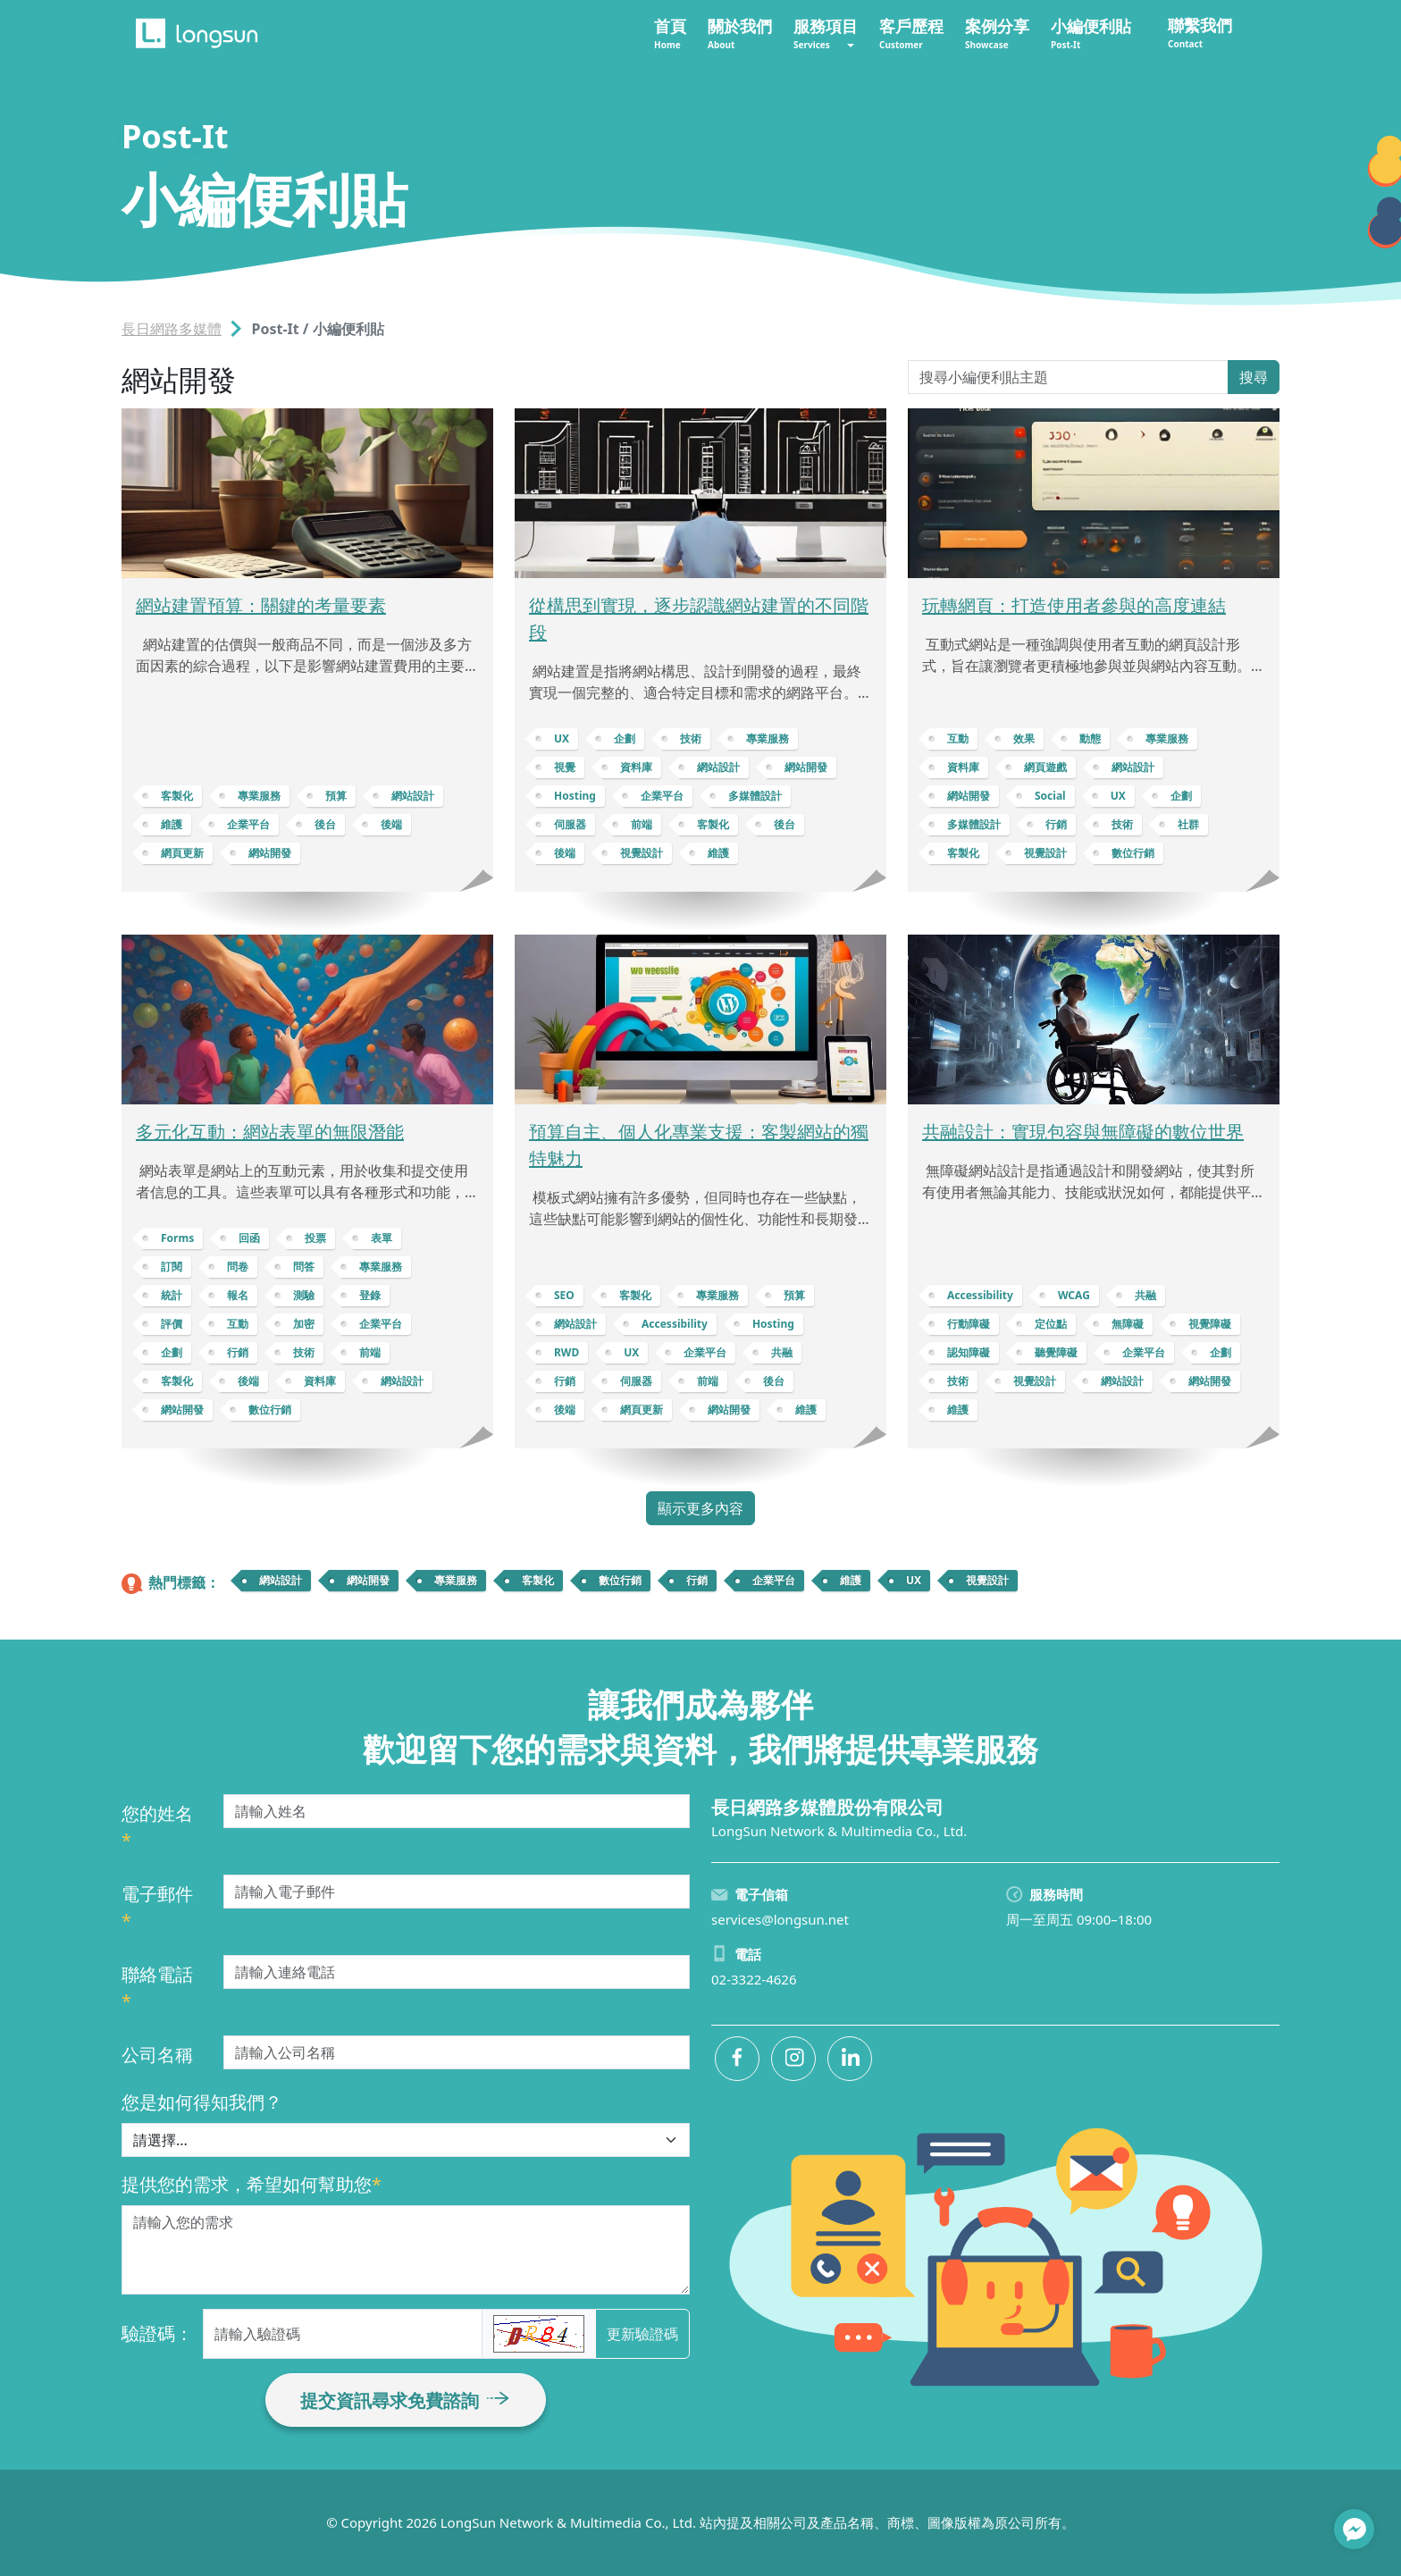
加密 (304, 1323)
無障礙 (1128, 1323)
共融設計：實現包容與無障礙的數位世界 (1083, 1132)
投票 (315, 1238)
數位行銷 (1133, 852)
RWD (566, 1352)
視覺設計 (641, 852)
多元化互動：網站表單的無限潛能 (270, 1132)
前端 (641, 824)
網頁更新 (182, 852)
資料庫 (636, 767)
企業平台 (248, 824)
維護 (171, 824)
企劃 (624, 738)
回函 (249, 1238)
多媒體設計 (755, 795)
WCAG (1074, 1295)
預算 (336, 795)
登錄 (370, 1295)
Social (1050, 795)
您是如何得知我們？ (202, 2102)
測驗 (304, 1295)
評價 (171, 1323)
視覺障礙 (1209, 1323)
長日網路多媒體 (172, 329)
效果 (1024, 738)
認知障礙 (968, 1352)
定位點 (1051, 1323)
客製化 (177, 795)
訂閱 (171, 1266)
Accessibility (675, 1323)
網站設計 (412, 795)
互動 (958, 738)
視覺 (564, 767)
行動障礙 (968, 1323)
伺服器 (570, 824)
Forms (177, 1238)
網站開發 (269, 852)
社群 (1188, 824)
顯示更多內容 (700, 1508)
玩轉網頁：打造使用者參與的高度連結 (1074, 605)
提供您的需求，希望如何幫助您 (252, 2184)
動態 (1090, 738)
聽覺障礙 (1056, 1352)
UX (561, 738)
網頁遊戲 (1045, 767)
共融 (782, 1352)
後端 (391, 824)
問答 (304, 1266)
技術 (690, 738)
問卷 (237, 1266)
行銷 (1056, 824)
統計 (171, 1295)
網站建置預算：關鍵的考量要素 (261, 605)
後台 (325, 824)
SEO (564, 1295)
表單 (381, 1238)
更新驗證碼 (642, 2334)
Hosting (575, 795)
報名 (237, 1295)
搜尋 (1253, 377)
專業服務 (259, 795)
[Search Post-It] (1068, 377)
